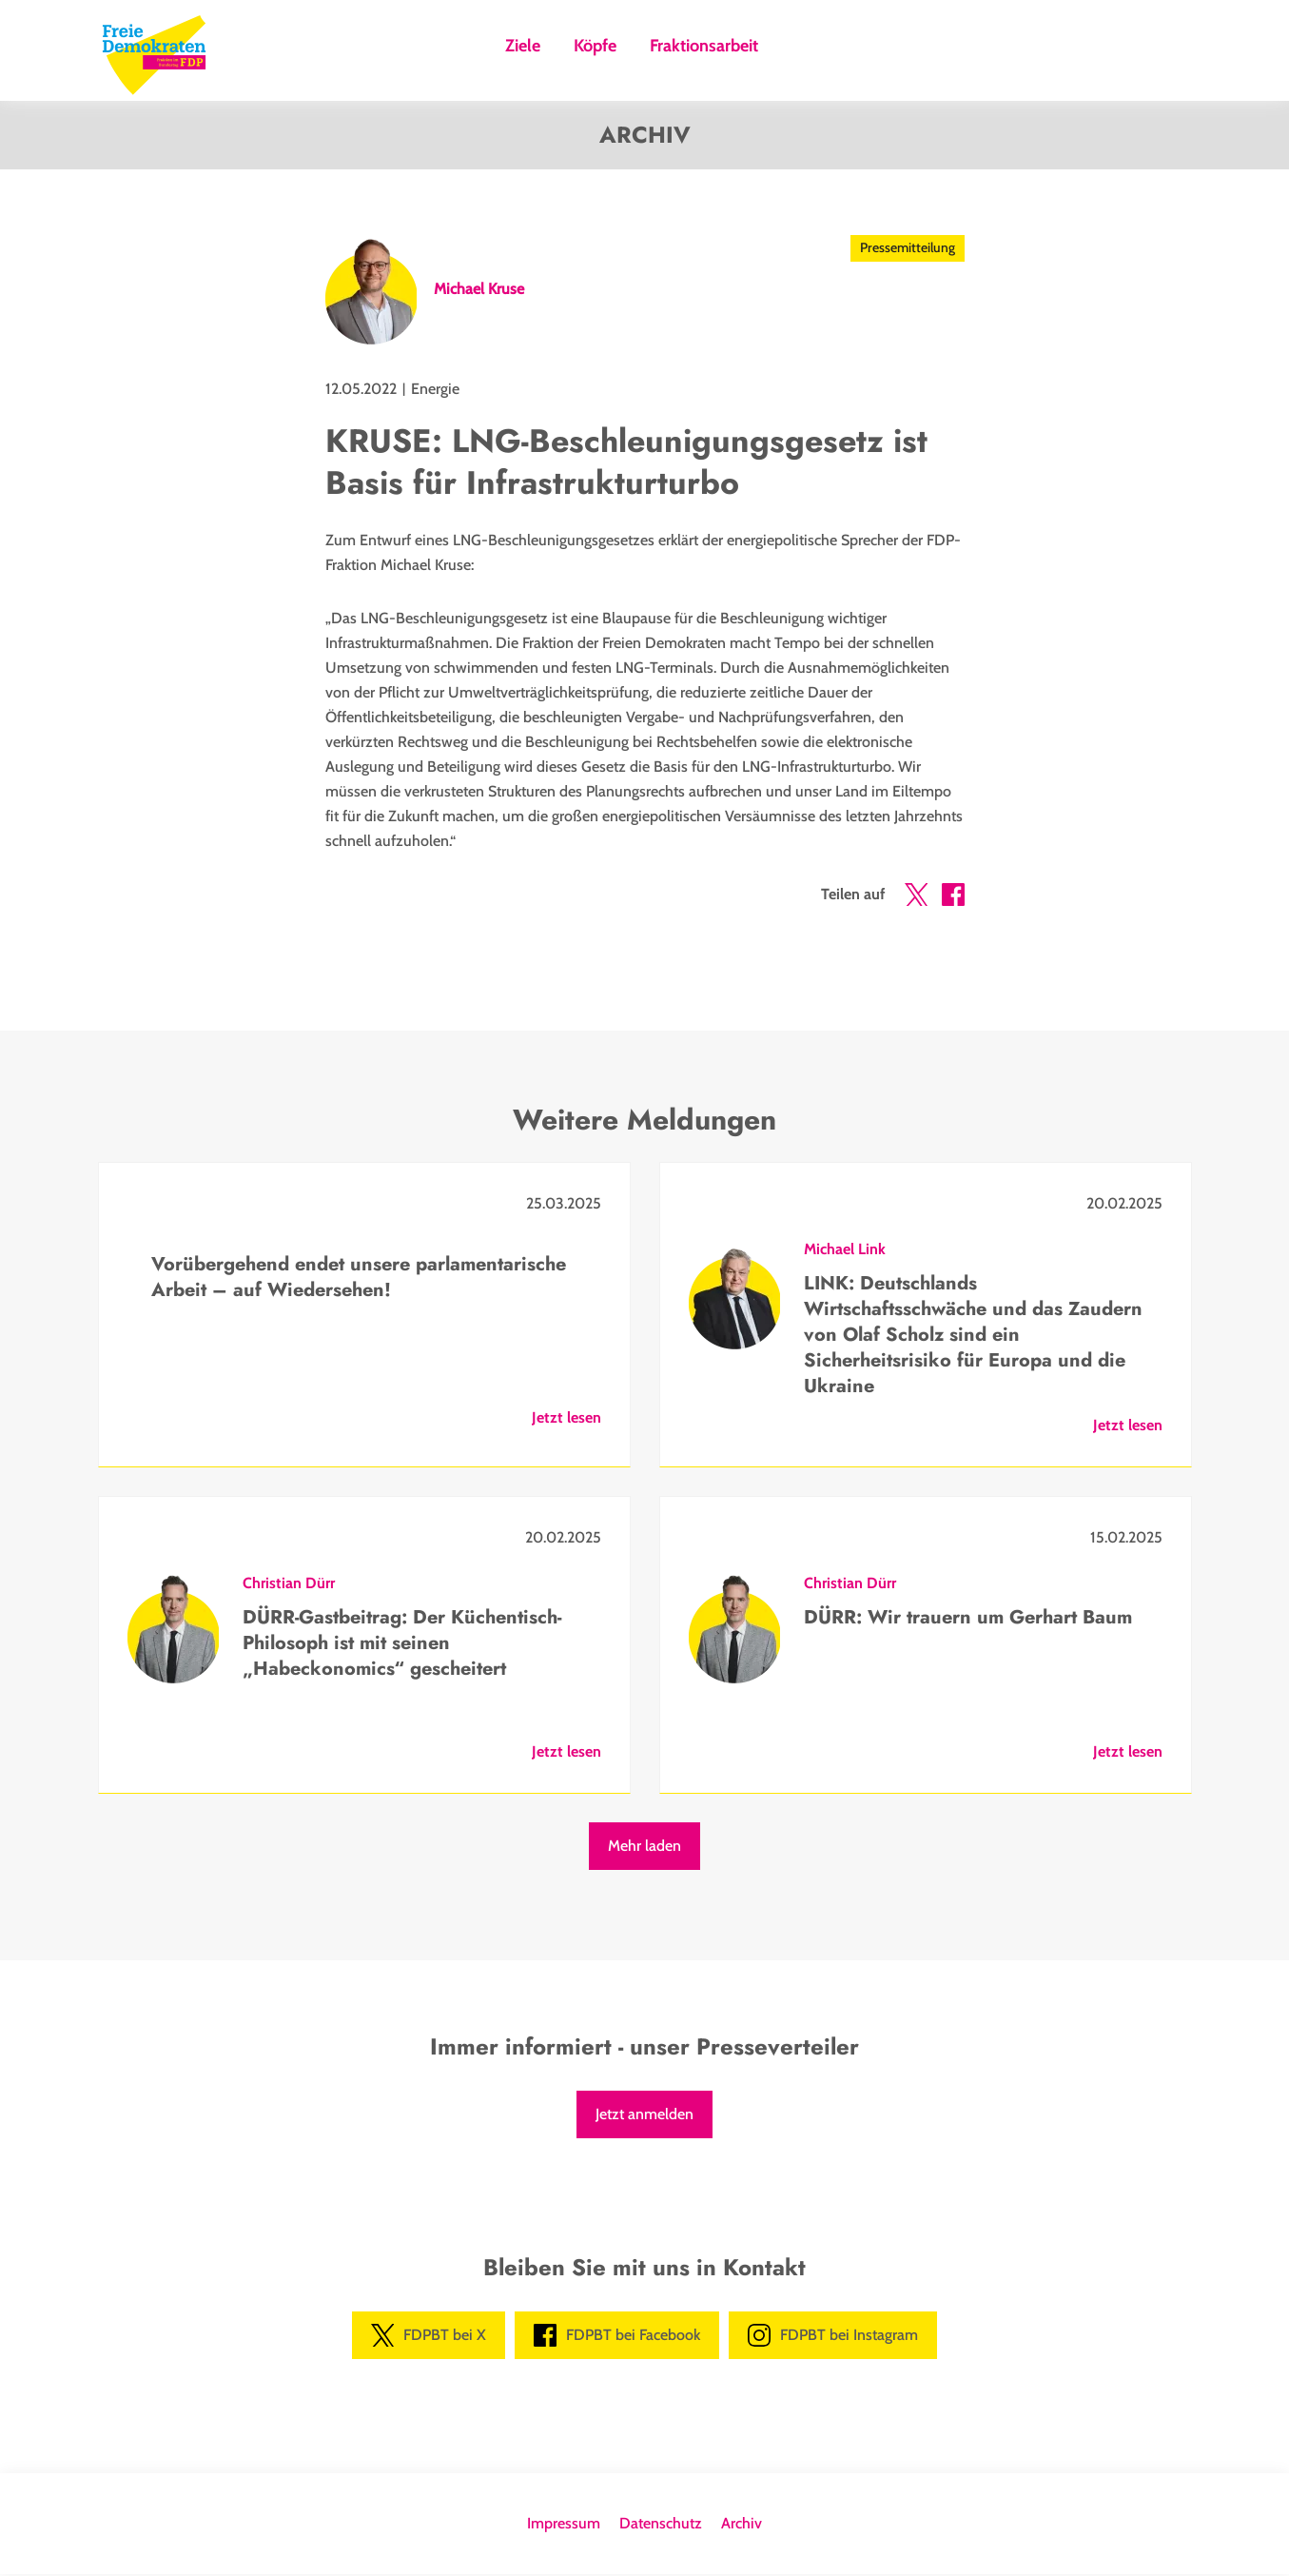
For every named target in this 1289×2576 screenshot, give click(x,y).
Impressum (563, 2525)
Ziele (522, 46)
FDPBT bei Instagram (833, 2337)
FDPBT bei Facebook (617, 2337)
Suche (796, 51)
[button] (916, 900)
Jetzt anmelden (644, 2116)
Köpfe (595, 46)
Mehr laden (644, 1848)
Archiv (741, 2525)
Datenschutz (660, 2525)
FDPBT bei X (428, 2337)
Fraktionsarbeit (704, 46)
